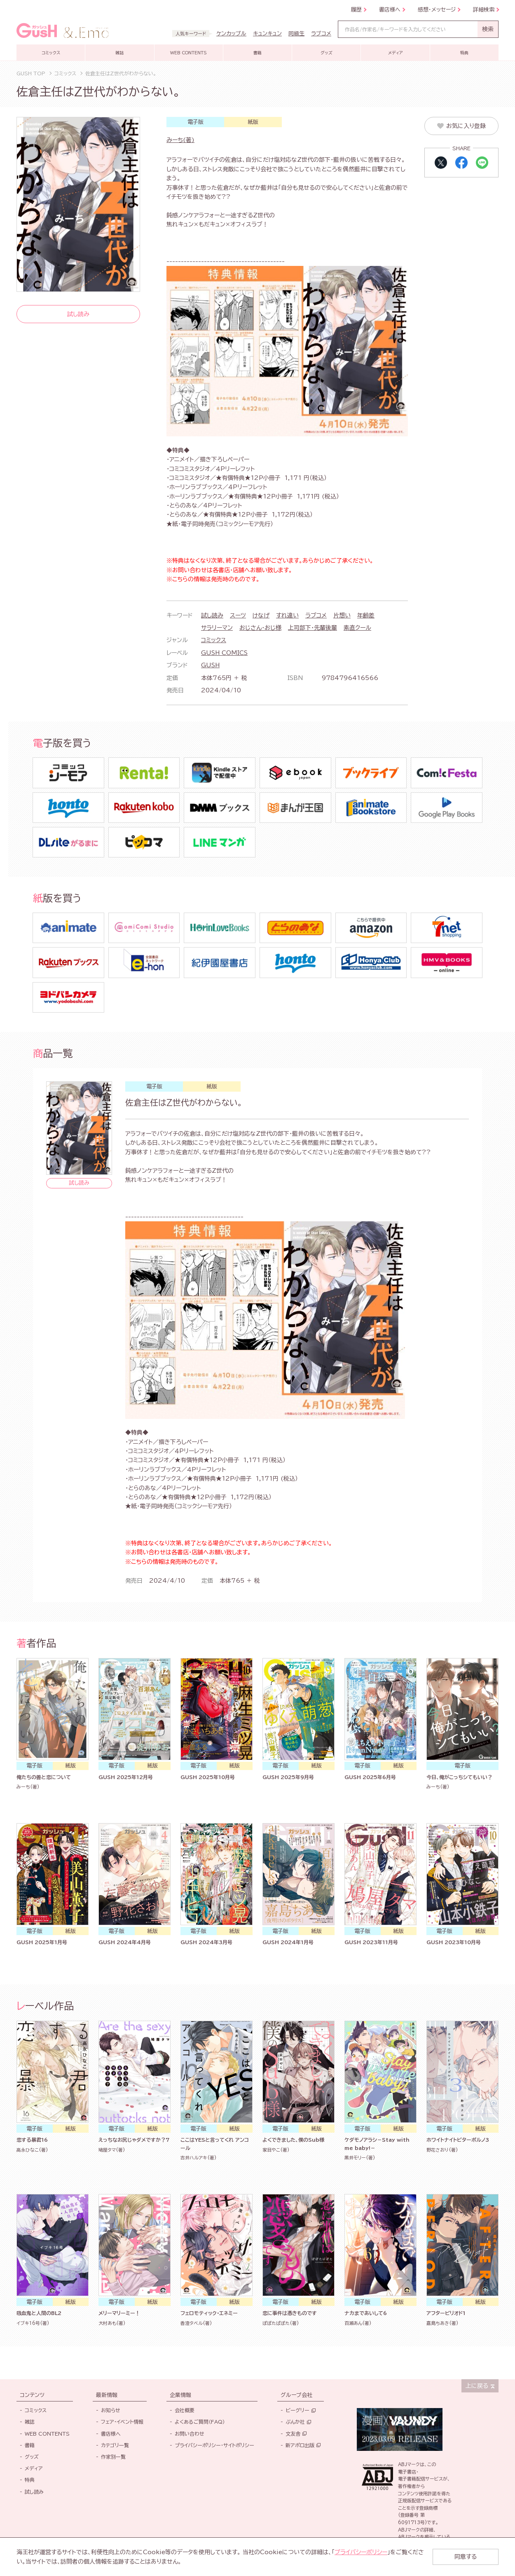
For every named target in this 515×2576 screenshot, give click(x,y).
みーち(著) (180, 140)
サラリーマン (217, 628)
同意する (465, 2557)
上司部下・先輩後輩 (312, 628)
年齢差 (366, 615)
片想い (342, 615)
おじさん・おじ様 (260, 628)
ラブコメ (316, 615)
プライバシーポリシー (361, 2552)
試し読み (212, 615)
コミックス (213, 640)
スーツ (238, 615)
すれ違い (287, 615)
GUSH (210, 665)
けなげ (261, 615)
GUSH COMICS (224, 653)
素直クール (357, 628)
